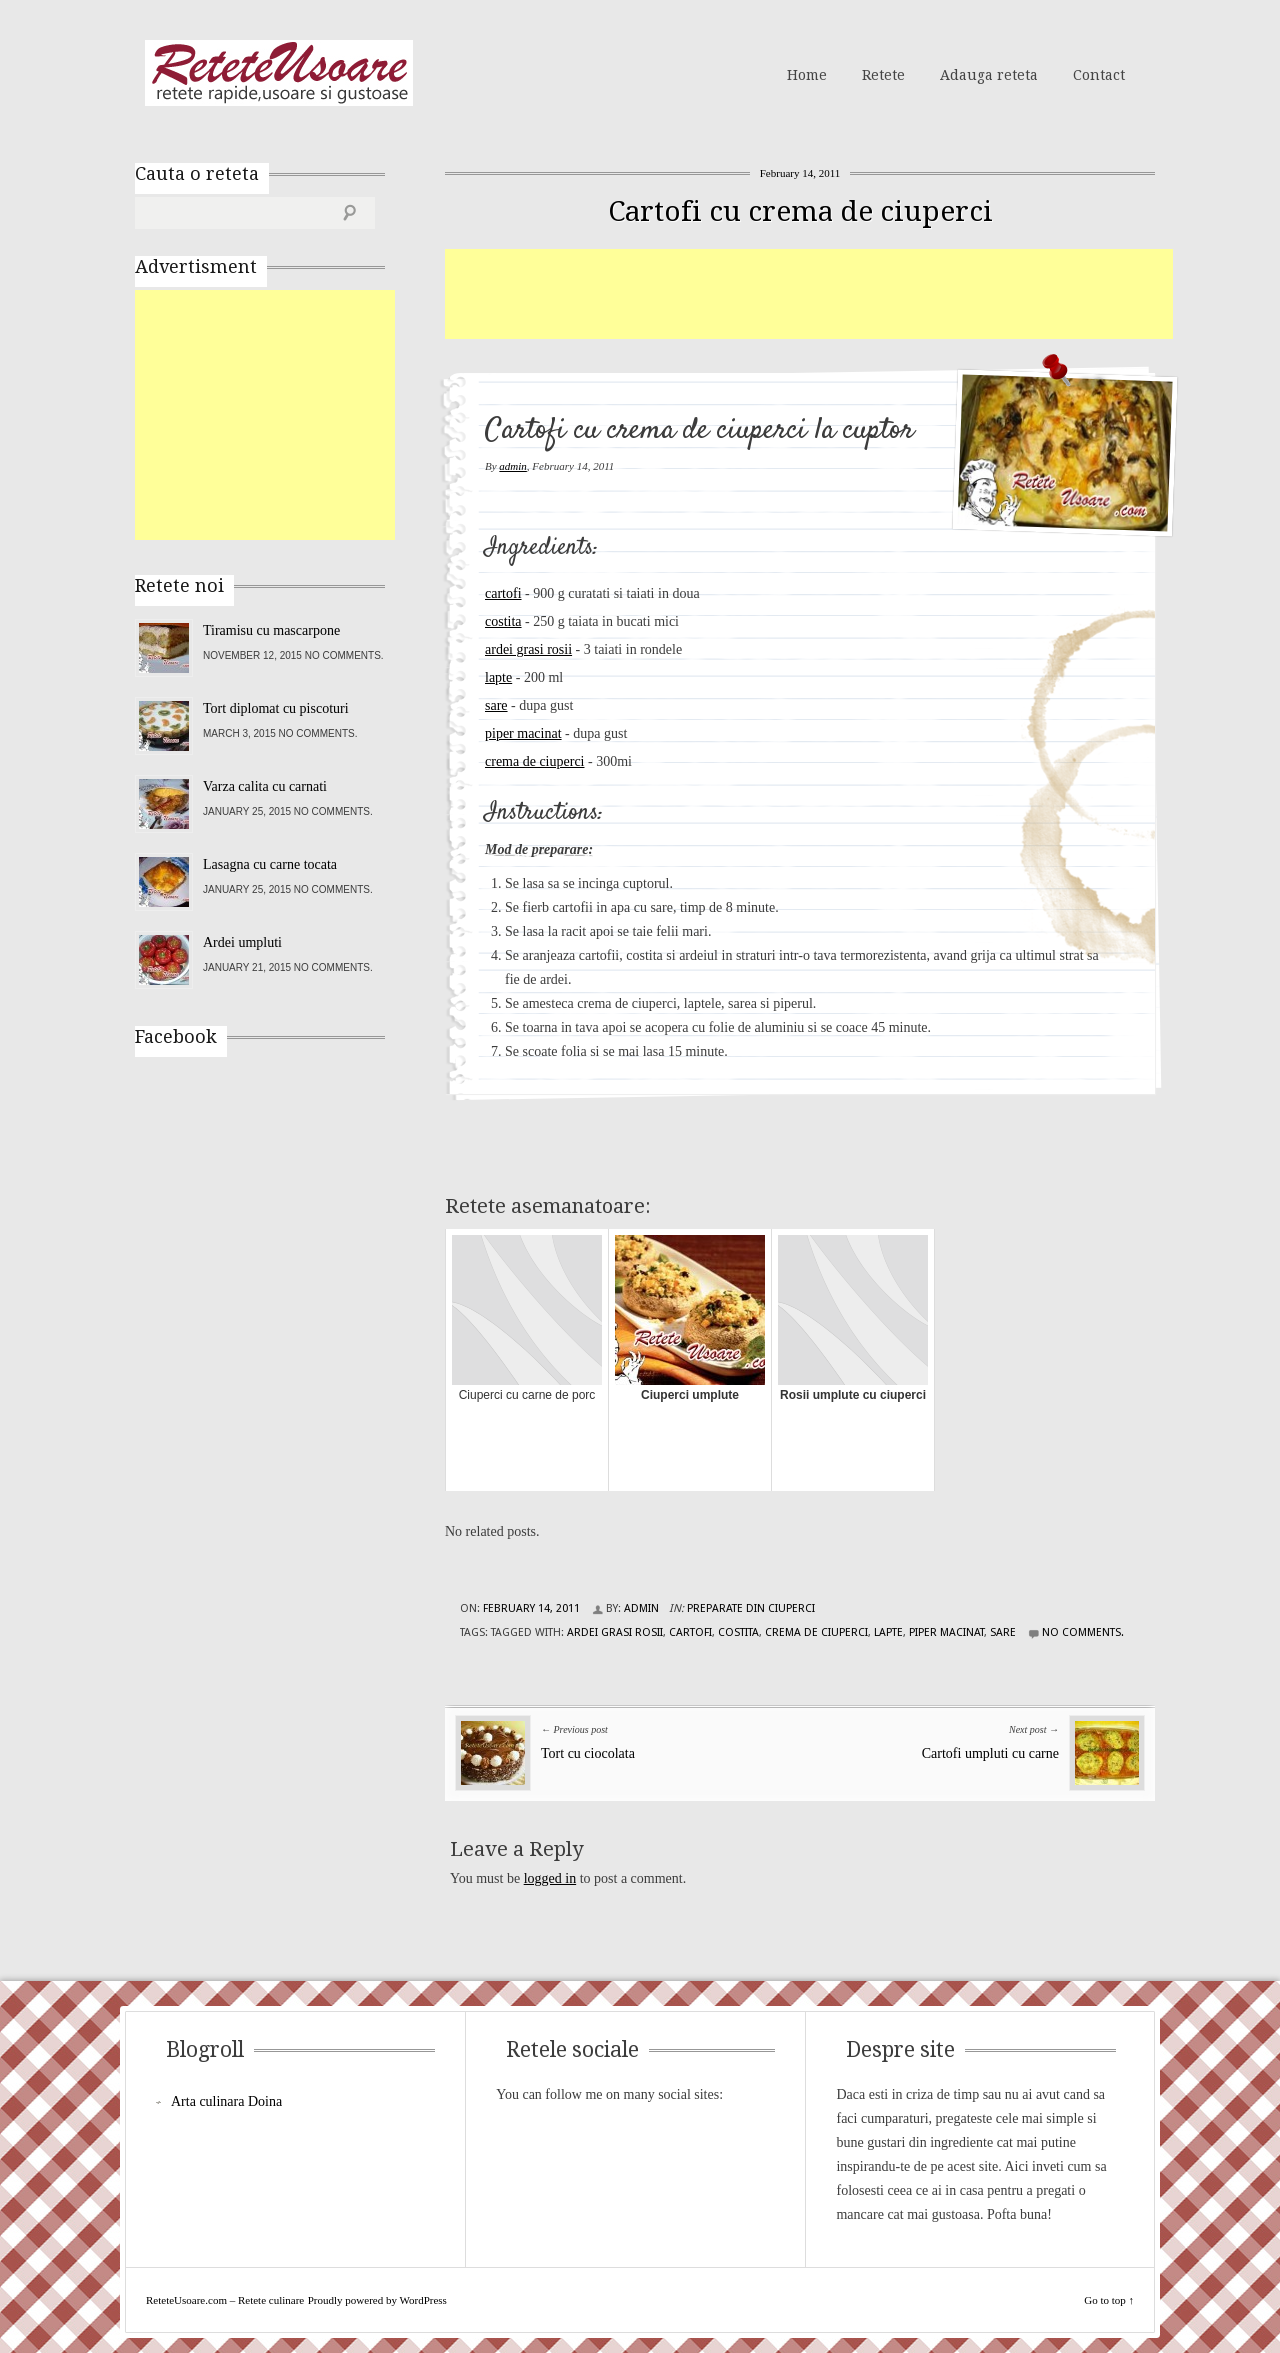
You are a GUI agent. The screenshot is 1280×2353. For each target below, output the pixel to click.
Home (807, 75)
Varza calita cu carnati (265, 786)
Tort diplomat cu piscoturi (276, 708)
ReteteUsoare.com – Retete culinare (279, 73)
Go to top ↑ (1109, 2300)
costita (503, 621)
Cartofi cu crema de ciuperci (800, 211)
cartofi (503, 593)
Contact (1099, 75)
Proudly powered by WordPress (377, 2300)
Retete (883, 75)
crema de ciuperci (535, 761)
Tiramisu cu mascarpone (271, 630)
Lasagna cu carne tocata (270, 864)
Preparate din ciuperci (751, 1608)
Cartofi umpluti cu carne (990, 1753)
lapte (498, 677)
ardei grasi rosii (528, 649)
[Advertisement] (809, 294)
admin (513, 466)
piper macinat (523, 733)
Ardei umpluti (242, 942)
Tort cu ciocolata (588, 1753)
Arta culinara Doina (226, 2101)
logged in (550, 1878)
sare (496, 705)
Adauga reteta (989, 75)
